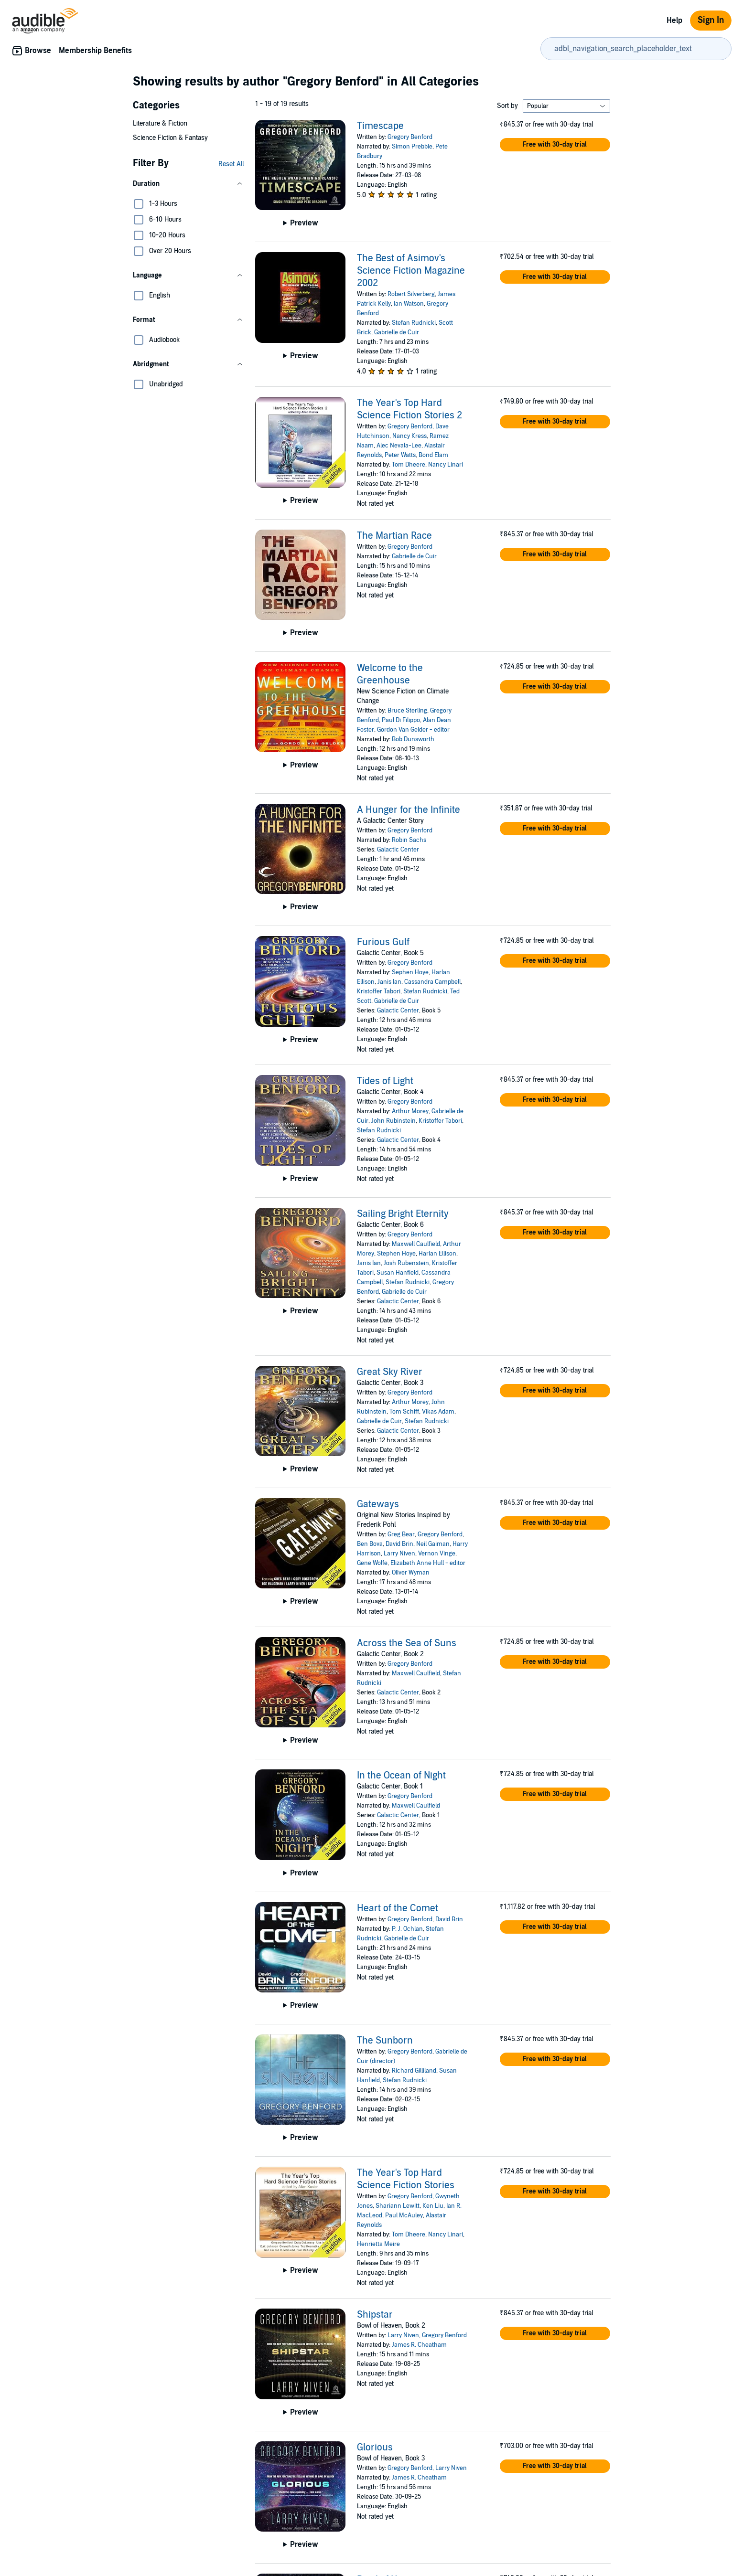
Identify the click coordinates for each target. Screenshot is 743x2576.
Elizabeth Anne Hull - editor (427, 1563)
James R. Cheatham (419, 2345)
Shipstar (375, 2315)
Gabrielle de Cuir (396, 332)
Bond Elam (433, 455)
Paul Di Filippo (401, 720)
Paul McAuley (404, 2215)
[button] (188, 183)
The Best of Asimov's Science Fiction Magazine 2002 (411, 271)
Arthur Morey (410, 1111)
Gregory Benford (410, 137)
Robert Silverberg (411, 294)
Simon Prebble (412, 146)
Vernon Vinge (436, 1553)
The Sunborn (385, 2040)
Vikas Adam (438, 1412)
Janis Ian (389, 982)
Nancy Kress (409, 436)
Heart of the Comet (397, 1908)
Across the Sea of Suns (406, 1643)
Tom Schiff (404, 1412)
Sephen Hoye (410, 972)
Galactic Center (398, 849)
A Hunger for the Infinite (408, 810)
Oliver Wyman (411, 1572)
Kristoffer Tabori (378, 991)
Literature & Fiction (160, 123)
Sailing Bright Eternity (403, 1214)
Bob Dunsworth (413, 739)
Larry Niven (399, 1553)
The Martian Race (394, 536)
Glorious (375, 2447)
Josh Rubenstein (406, 1263)
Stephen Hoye (396, 1253)
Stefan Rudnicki (414, 323)
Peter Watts (400, 455)
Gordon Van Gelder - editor (413, 730)
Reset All (231, 164)
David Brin (399, 1544)
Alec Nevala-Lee (399, 445)
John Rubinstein (393, 1121)
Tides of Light (385, 1081)
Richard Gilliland (414, 2071)
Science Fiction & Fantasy (170, 138)
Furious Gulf (383, 942)
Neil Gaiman (433, 1544)
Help (674, 20)
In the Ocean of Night (401, 1775)
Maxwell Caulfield (416, 1244)
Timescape (380, 126)
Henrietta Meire (378, 2244)
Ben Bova (370, 1544)
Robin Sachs (409, 840)
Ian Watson (409, 304)
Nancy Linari (445, 464)
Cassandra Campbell (432, 982)
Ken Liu (432, 2206)
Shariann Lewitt (398, 2206)
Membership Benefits (95, 50)
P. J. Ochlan (407, 1929)
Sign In (711, 20)
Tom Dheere (408, 464)
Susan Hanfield (398, 1273)
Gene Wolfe (372, 1563)
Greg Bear (401, 1534)
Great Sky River (389, 1372)
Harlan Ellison (437, 1253)
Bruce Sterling (407, 710)
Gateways (378, 1504)
